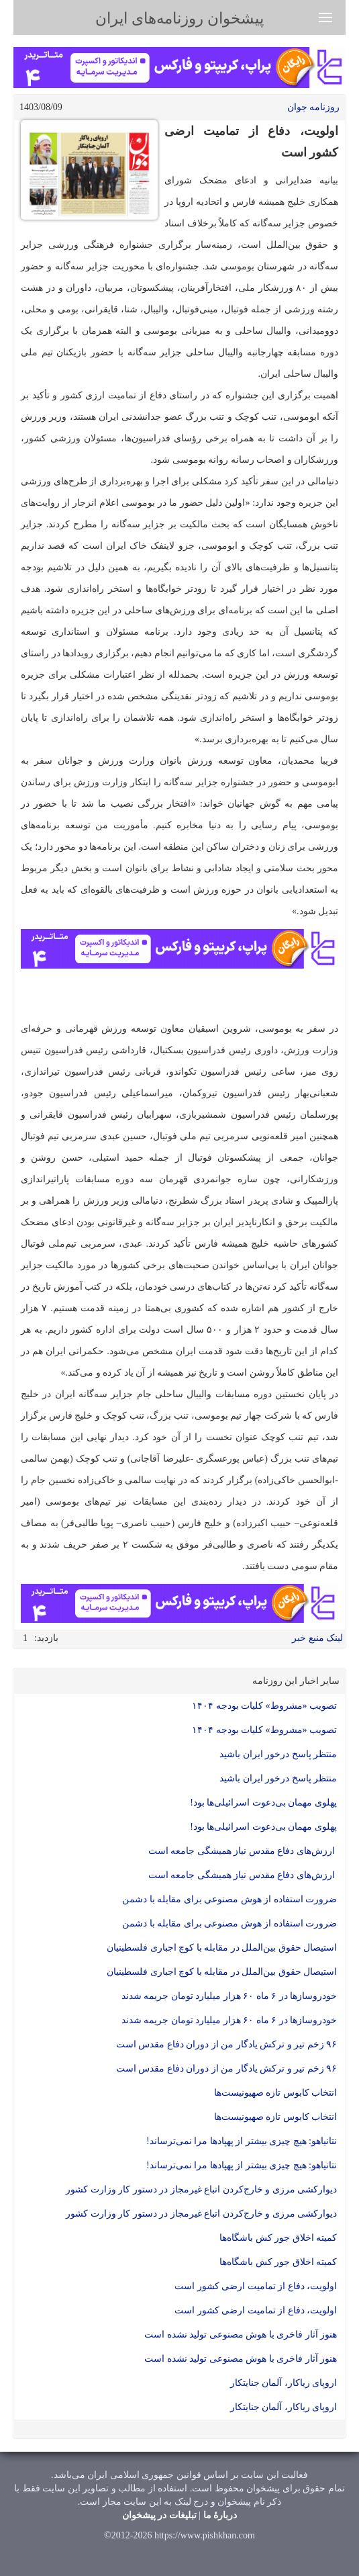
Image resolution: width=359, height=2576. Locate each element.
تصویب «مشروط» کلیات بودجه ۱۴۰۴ (264, 1706)
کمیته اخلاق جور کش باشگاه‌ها (278, 2238)
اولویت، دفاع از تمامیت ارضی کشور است (255, 2286)
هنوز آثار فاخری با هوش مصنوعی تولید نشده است (240, 2334)
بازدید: (46, 1638)
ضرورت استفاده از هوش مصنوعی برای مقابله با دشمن (229, 1899)
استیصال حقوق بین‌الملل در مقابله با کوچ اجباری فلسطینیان (221, 1948)
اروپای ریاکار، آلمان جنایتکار (284, 2383)
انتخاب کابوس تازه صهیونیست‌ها (276, 2093)
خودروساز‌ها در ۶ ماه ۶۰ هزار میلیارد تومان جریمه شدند (229, 1996)
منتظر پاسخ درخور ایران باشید (277, 1754)
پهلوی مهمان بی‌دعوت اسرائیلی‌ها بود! (263, 1802)
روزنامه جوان (313, 107)
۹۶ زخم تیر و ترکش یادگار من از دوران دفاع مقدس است (227, 2044)
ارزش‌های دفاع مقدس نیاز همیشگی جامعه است (243, 1851)
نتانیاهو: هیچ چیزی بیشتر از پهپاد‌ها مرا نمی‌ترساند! (241, 2141)
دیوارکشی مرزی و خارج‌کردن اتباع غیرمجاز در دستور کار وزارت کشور (201, 2189)
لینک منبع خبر (317, 1638)
